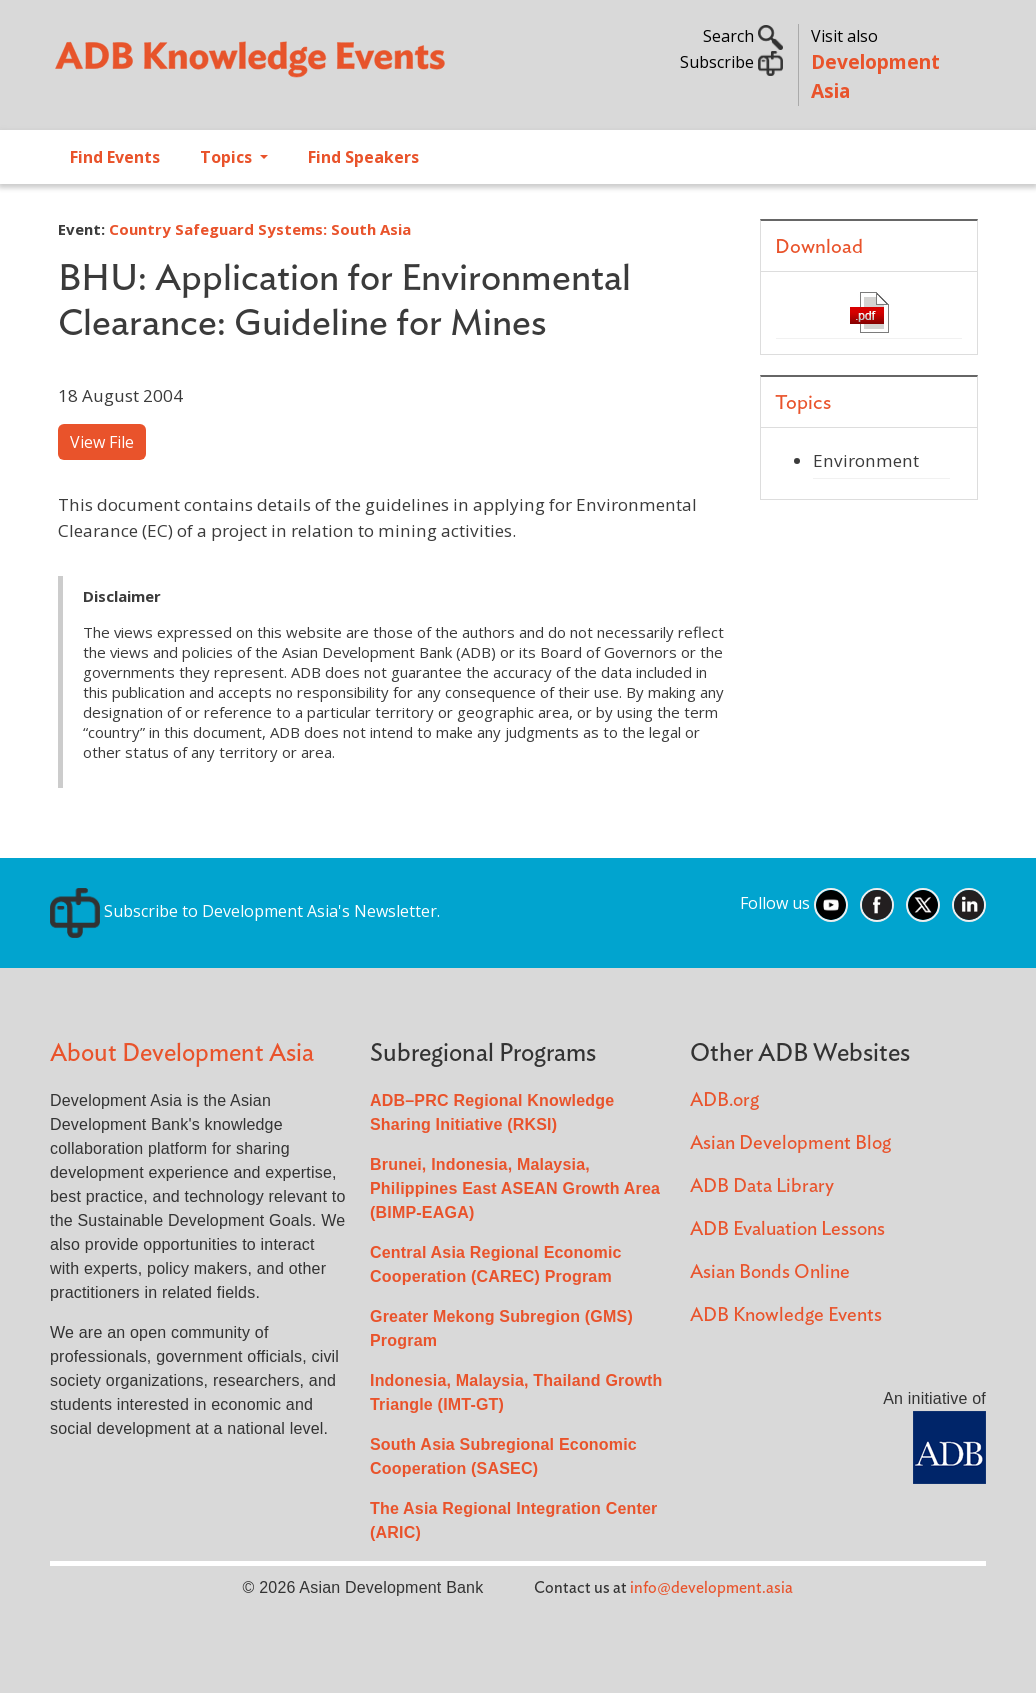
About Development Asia (182, 1053)
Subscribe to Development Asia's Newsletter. (245, 911)
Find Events (115, 157)
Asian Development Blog (790, 1143)
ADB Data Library (762, 1186)
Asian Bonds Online (770, 1272)
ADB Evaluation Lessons (787, 1229)
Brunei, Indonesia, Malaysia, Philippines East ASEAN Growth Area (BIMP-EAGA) (515, 1188)
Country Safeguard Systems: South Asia (260, 229)
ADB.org (724, 1100)
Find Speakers (363, 157)
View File (102, 442)
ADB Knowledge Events (786, 1315)
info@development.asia (711, 1588)
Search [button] (743, 36)
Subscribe (731, 62)
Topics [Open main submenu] (228, 157)
